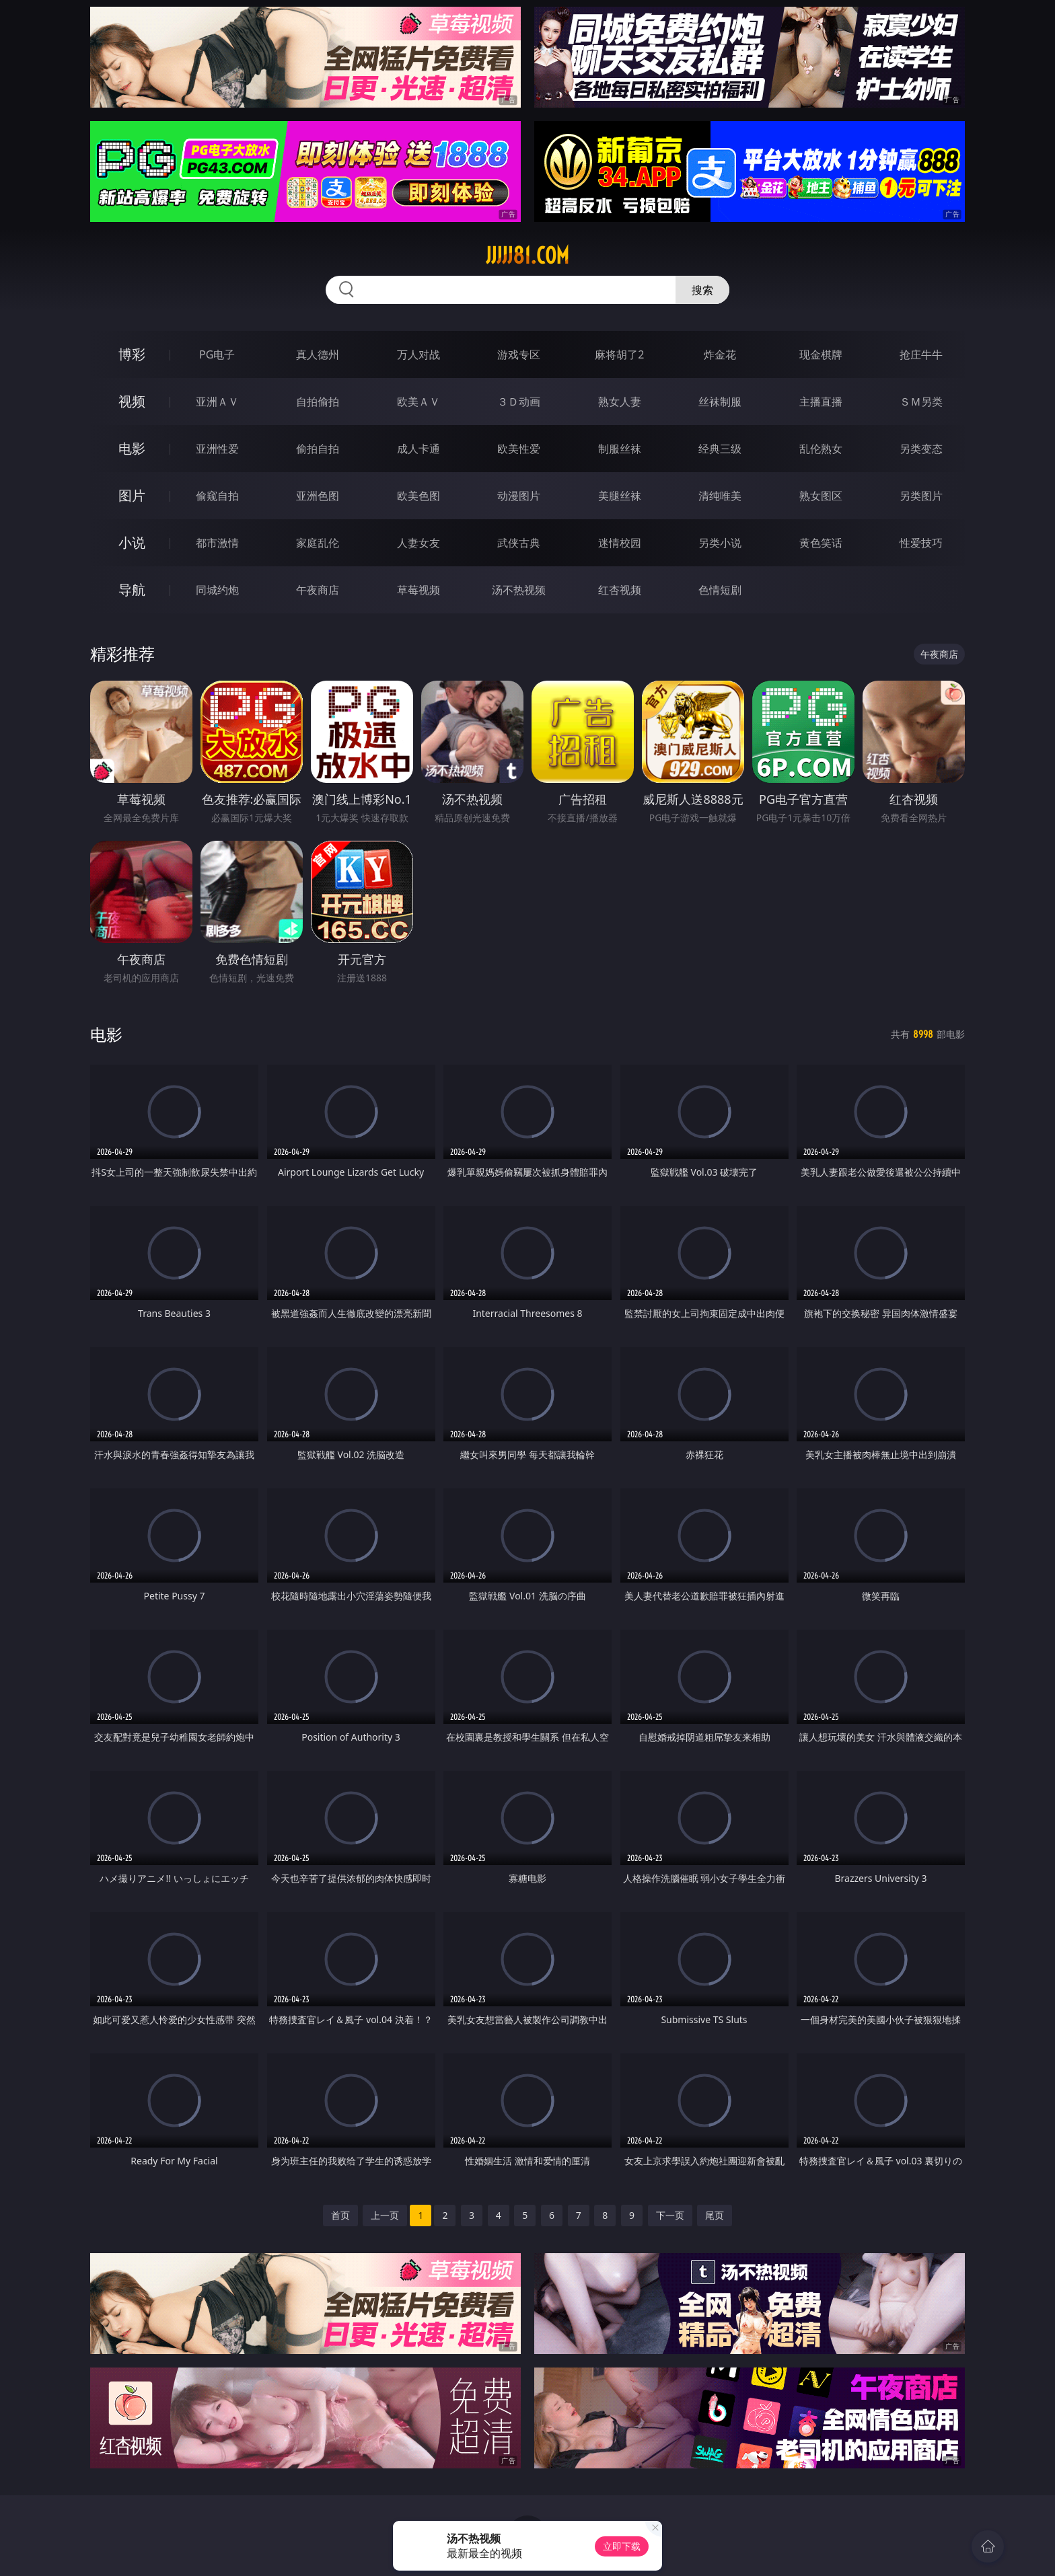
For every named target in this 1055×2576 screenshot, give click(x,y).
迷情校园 (619, 542)
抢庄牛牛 (921, 354)
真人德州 (317, 354)
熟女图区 (820, 495)
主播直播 (820, 401)
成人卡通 (418, 448)
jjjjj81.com (527, 255)
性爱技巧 (921, 542)
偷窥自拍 (217, 495)
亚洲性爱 (217, 448)
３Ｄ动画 (518, 401)
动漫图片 (518, 495)
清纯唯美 (719, 495)
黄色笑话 (820, 542)
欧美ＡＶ (418, 401)
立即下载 (622, 2546)
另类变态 (921, 448)
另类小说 (719, 542)
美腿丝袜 (619, 495)
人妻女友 (418, 542)
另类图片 (921, 495)
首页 (340, 2215)
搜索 (702, 289)
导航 (131, 589)
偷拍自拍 (317, 448)
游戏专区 (518, 354)
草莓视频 (418, 589)
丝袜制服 (719, 401)
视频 (131, 401)
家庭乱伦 (317, 542)
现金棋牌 (820, 354)
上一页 (385, 2215)
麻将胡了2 (619, 354)
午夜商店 (317, 589)
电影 (131, 448)
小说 (131, 542)
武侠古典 (518, 542)
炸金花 (720, 354)
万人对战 (418, 354)
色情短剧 (719, 589)
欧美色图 (418, 495)
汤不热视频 (519, 589)
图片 (131, 495)
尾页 (714, 2215)
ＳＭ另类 (921, 401)
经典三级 (719, 448)
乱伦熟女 (820, 448)
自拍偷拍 (317, 401)
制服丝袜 (619, 448)
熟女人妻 (619, 401)
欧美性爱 (518, 448)
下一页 (670, 2215)
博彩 (131, 354)
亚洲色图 (317, 495)
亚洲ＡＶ (217, 401)
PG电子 (217, 354)
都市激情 (217, 542)
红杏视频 (619, 589)
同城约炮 (217, 589)
